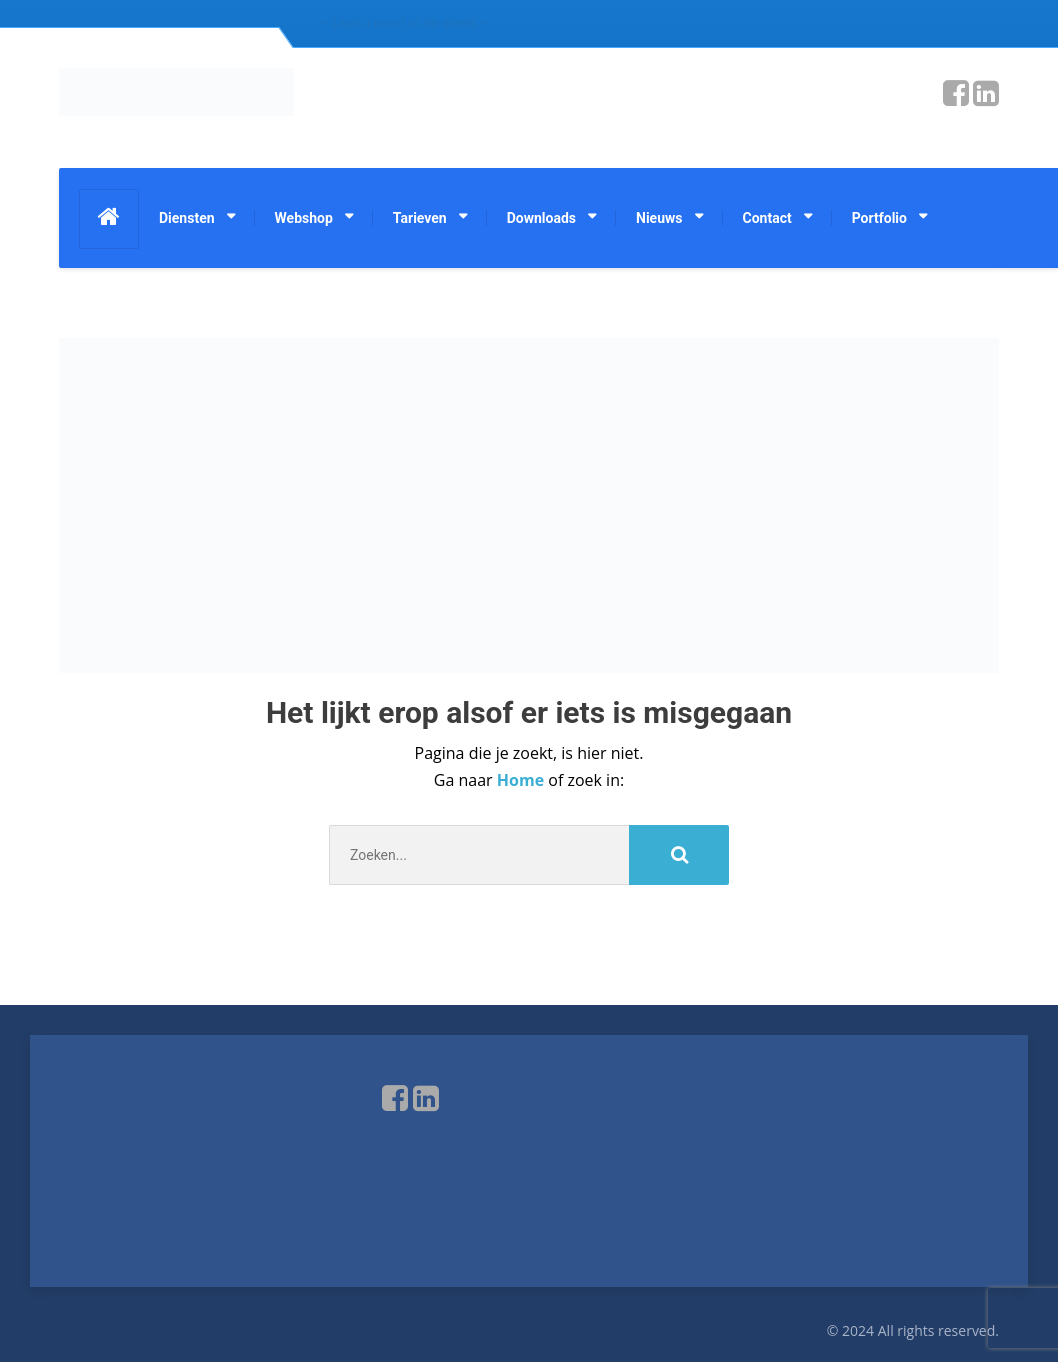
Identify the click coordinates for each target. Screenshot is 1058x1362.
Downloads (541, 218)
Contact (767, 218)
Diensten (187, 218)
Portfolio (879, 218)
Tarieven (420, 218)
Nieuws (659, 218)
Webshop (304, 218)
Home (522, 780)
